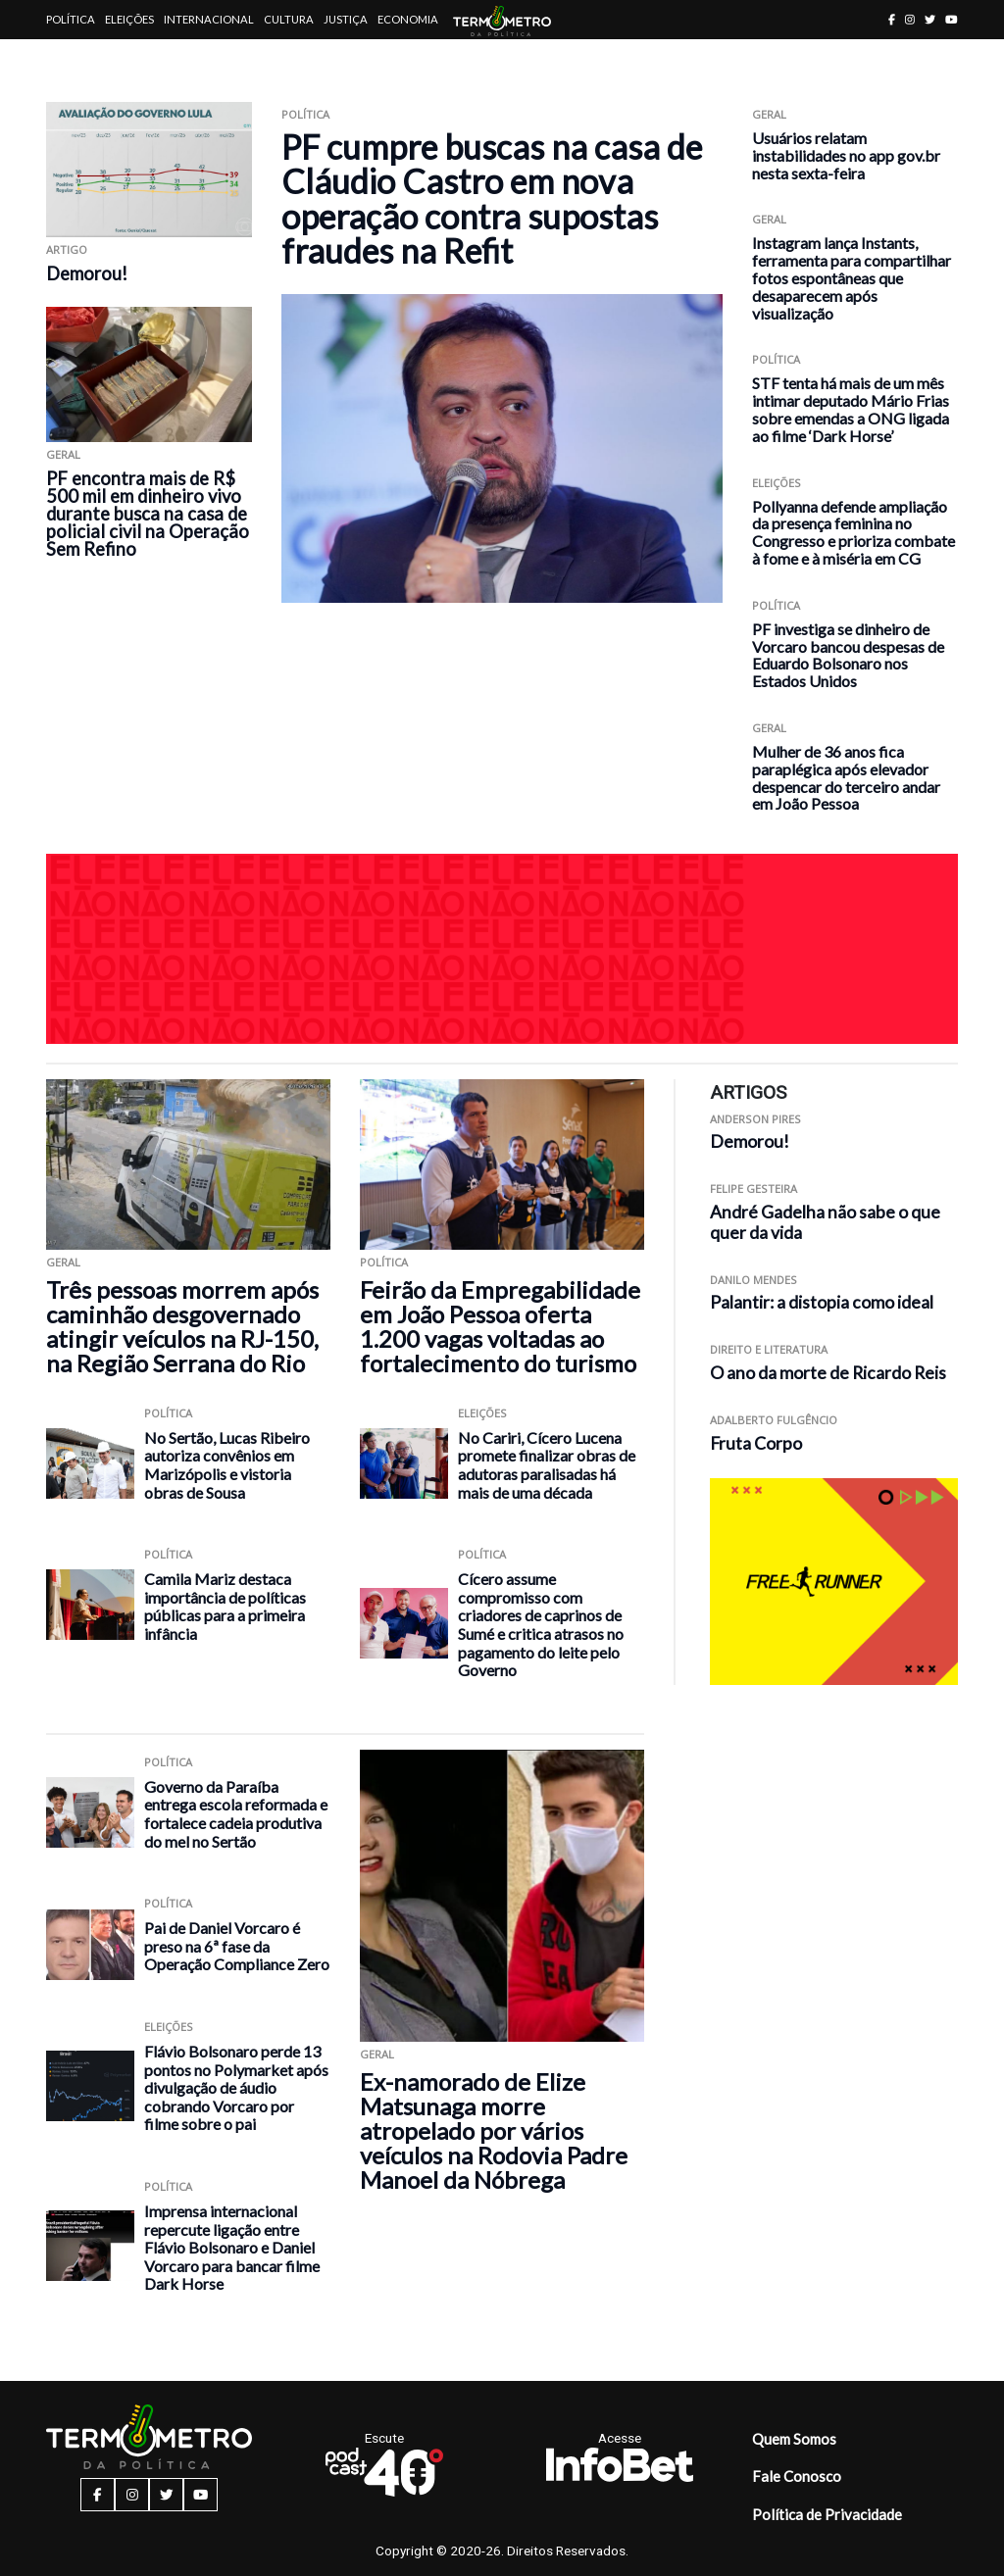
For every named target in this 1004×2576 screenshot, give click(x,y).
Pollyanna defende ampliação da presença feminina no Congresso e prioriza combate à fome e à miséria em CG (853, 532)
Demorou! (86, 273)
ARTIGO (66, 249)
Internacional (209, 19)
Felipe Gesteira (753, 1188)
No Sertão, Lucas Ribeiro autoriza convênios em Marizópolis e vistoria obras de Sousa (227, 1465)
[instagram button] (910, 19)
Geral (63, 454)
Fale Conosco (796, 2476)
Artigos (70, 58)
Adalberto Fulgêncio (773, 1419)
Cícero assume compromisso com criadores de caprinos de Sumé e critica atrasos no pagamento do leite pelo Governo (541, 1624)
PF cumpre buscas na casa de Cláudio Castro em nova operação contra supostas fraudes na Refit (491, 198)
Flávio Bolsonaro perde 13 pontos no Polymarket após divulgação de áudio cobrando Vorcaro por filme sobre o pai (236, 2087)
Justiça (346, 19)
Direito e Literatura (769, 1349)
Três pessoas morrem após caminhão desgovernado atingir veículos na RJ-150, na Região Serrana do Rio (182, 1326)
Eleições (129, 19)
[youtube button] (951, 19)
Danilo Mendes (753, 1279)
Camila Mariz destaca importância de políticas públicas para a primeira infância (225, 1606)
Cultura (289, 19)
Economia (407, 19)
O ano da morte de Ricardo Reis (828, 1372)
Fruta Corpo (756, 1443)
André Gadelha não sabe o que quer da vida (825, 1222)
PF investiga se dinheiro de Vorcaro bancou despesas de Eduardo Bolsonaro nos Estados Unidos (848, 654)
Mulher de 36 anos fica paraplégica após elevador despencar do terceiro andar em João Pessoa (846, 777)
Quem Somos (794, 2439)
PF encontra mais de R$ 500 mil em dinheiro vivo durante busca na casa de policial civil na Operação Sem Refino (147, 514)
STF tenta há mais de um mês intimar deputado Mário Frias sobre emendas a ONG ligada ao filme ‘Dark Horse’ (850, 408)
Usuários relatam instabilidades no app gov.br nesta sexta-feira (846, 155)
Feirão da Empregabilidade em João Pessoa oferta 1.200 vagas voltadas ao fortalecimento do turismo (500, 1326)
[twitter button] (930, 19)
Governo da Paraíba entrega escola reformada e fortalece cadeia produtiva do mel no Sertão (235, 1814)
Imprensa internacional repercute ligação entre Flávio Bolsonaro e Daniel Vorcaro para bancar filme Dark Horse (232, 2247)
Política (70, 19)
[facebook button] (891, 19)
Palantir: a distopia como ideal (821, 1302)
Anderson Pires (755, 1119)
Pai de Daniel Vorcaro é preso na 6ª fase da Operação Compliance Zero (236, 1945)
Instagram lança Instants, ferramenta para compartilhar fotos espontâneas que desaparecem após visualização (851, 277)
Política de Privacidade (827, 2514)
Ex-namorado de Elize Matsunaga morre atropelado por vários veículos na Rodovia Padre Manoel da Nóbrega (494, 2130)
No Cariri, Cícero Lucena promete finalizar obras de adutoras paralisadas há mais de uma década (546, 1465)
